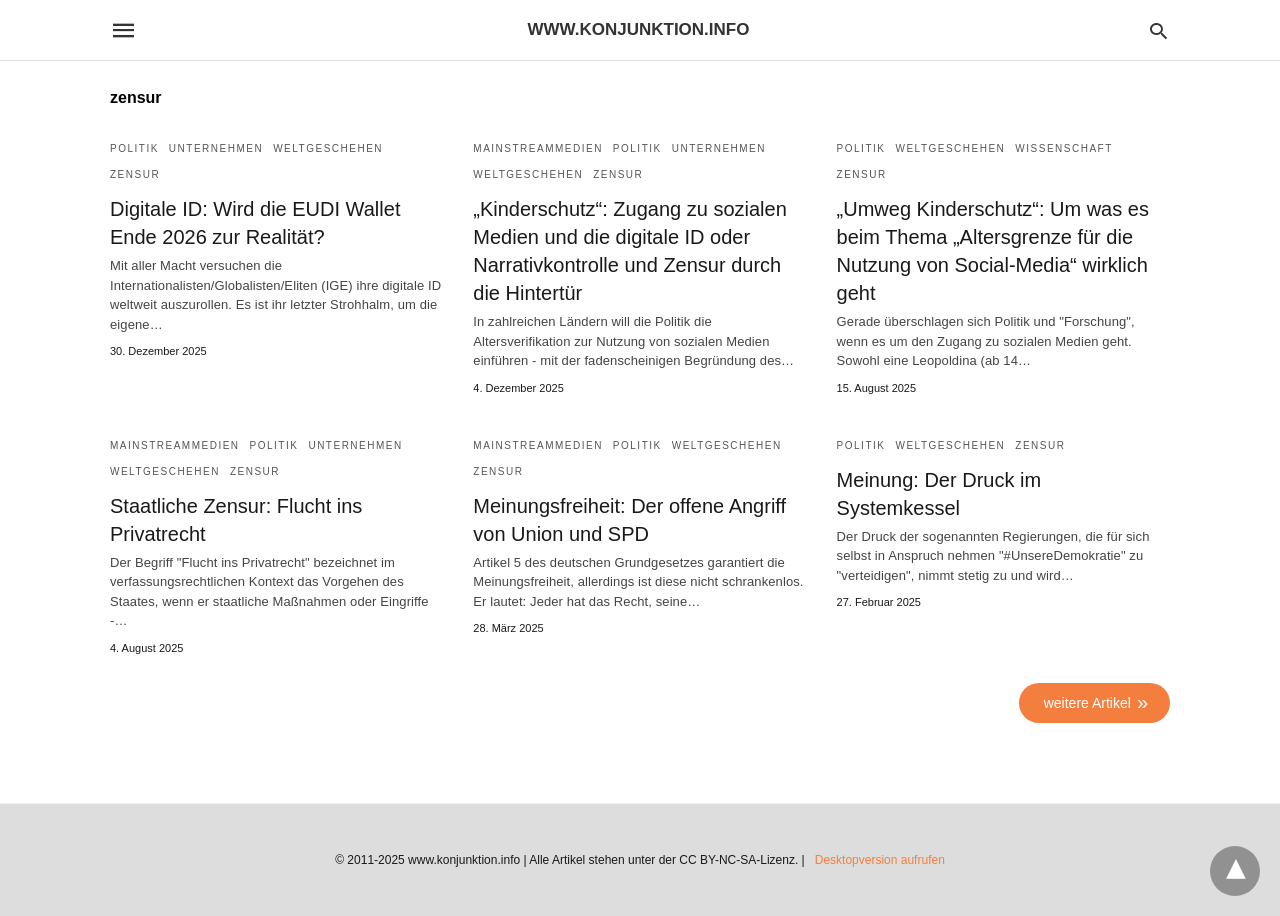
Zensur (135, 174)
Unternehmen (216, 148)
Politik (134, 148)
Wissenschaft (1063, 148)
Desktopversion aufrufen (880, 860)
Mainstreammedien (538, 148)
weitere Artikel (1087, 703)
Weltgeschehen (328, 148)
